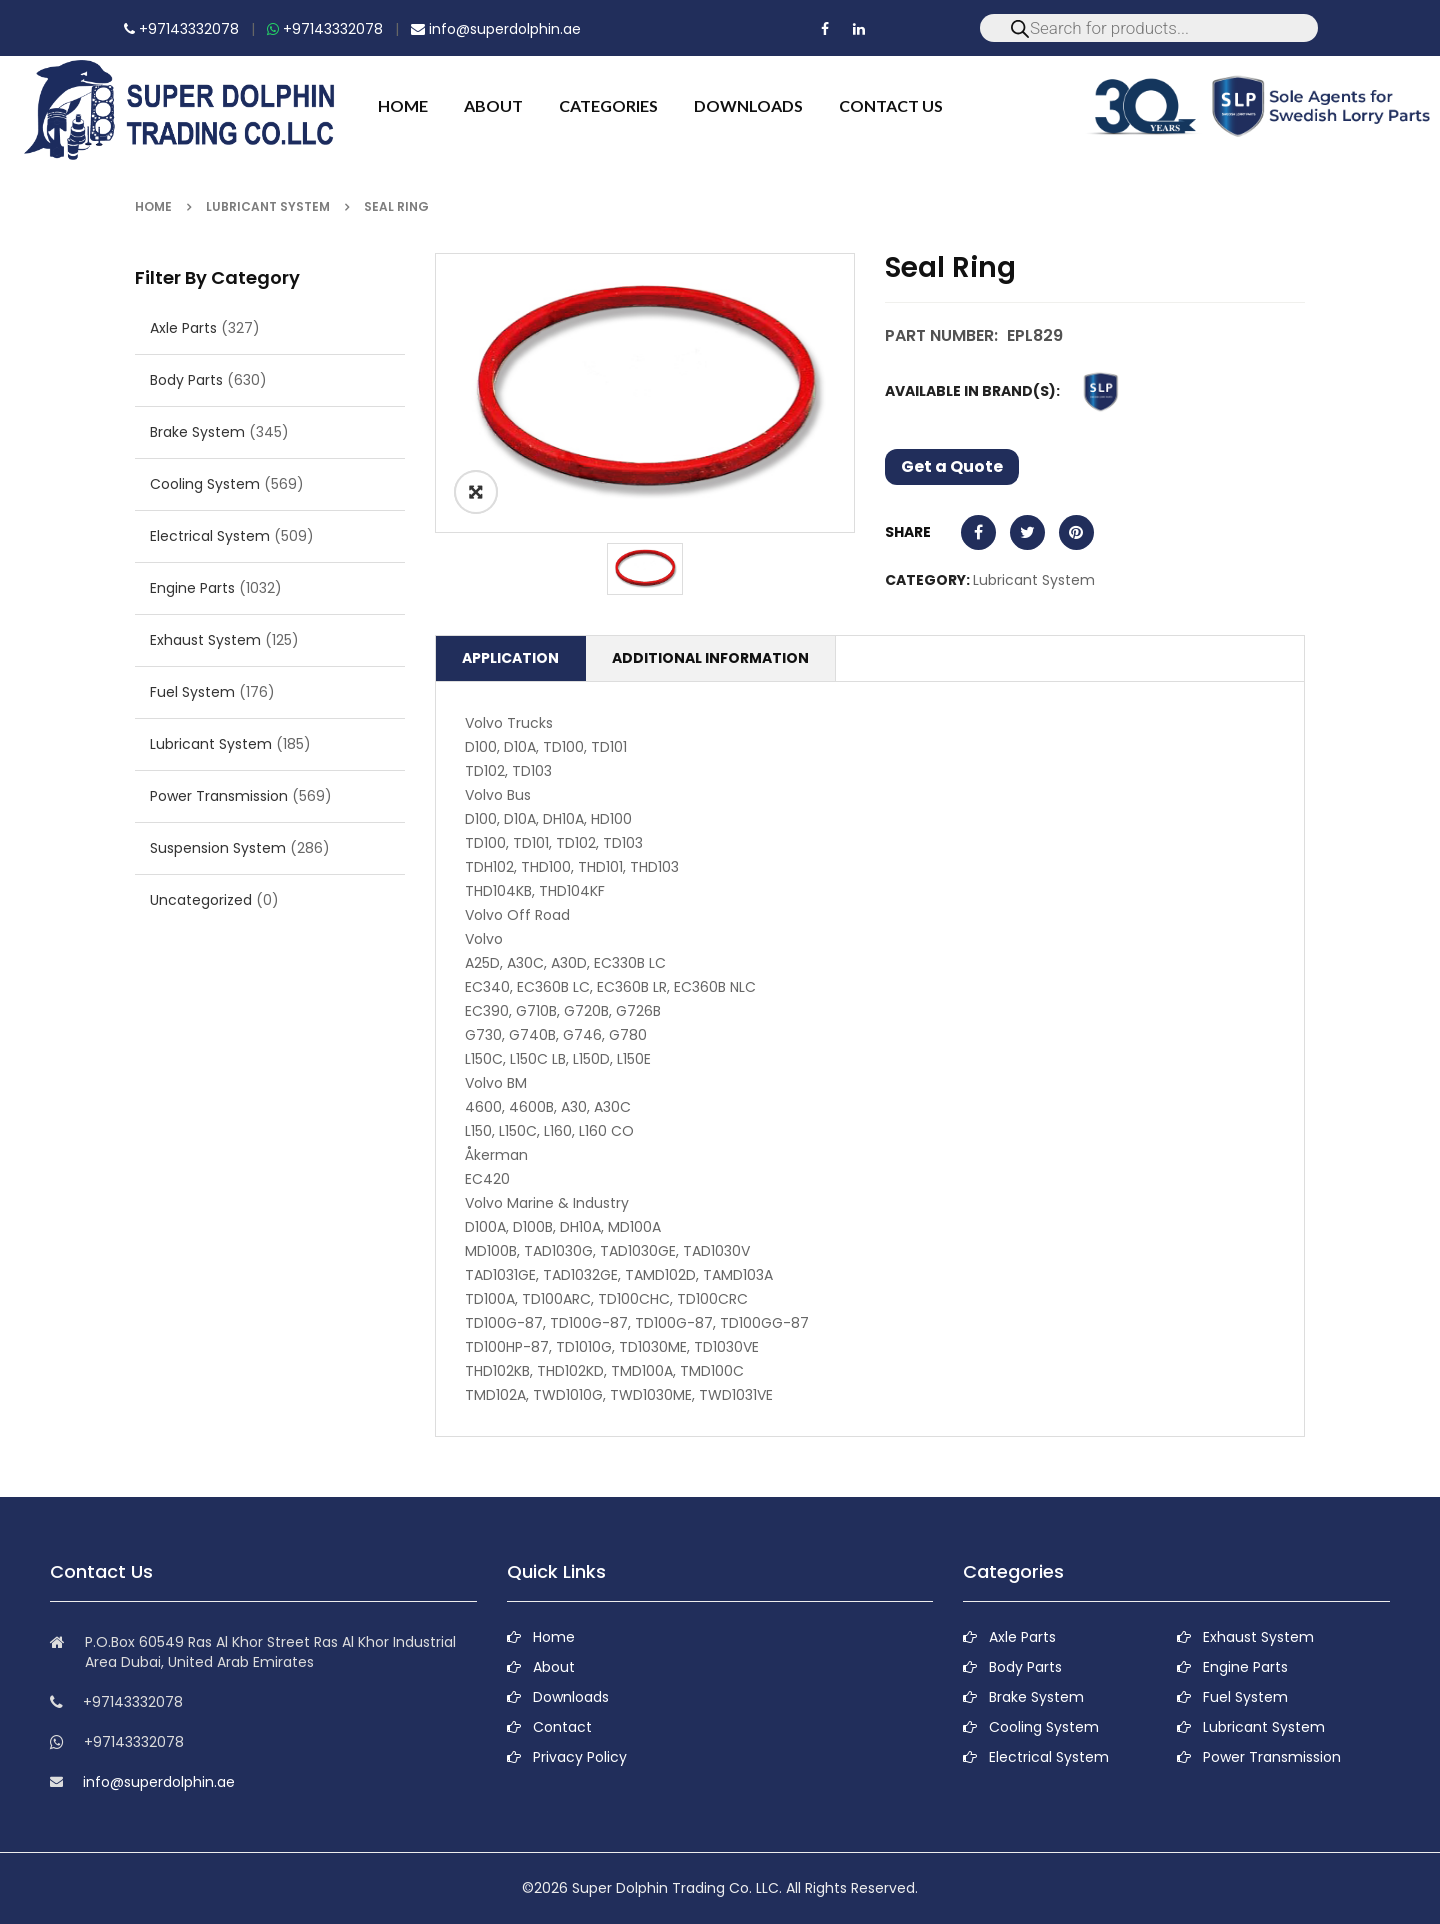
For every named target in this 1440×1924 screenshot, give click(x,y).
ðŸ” (476, 492)
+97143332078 (181, 29)
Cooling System (205, 484)
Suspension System (218, 848)
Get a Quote (952, 466)
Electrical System (210, 536)
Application (510, 658)
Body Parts (186, 380)
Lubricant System (268, 206)
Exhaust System (205, 640)
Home (153, 206)
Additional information (710, 658)
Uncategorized (201, 900)
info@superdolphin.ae (496, 29)
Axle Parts (183, 328)
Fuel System (192, 692)
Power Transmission (219, 796)
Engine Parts (192, 588)
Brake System (197, 432)
